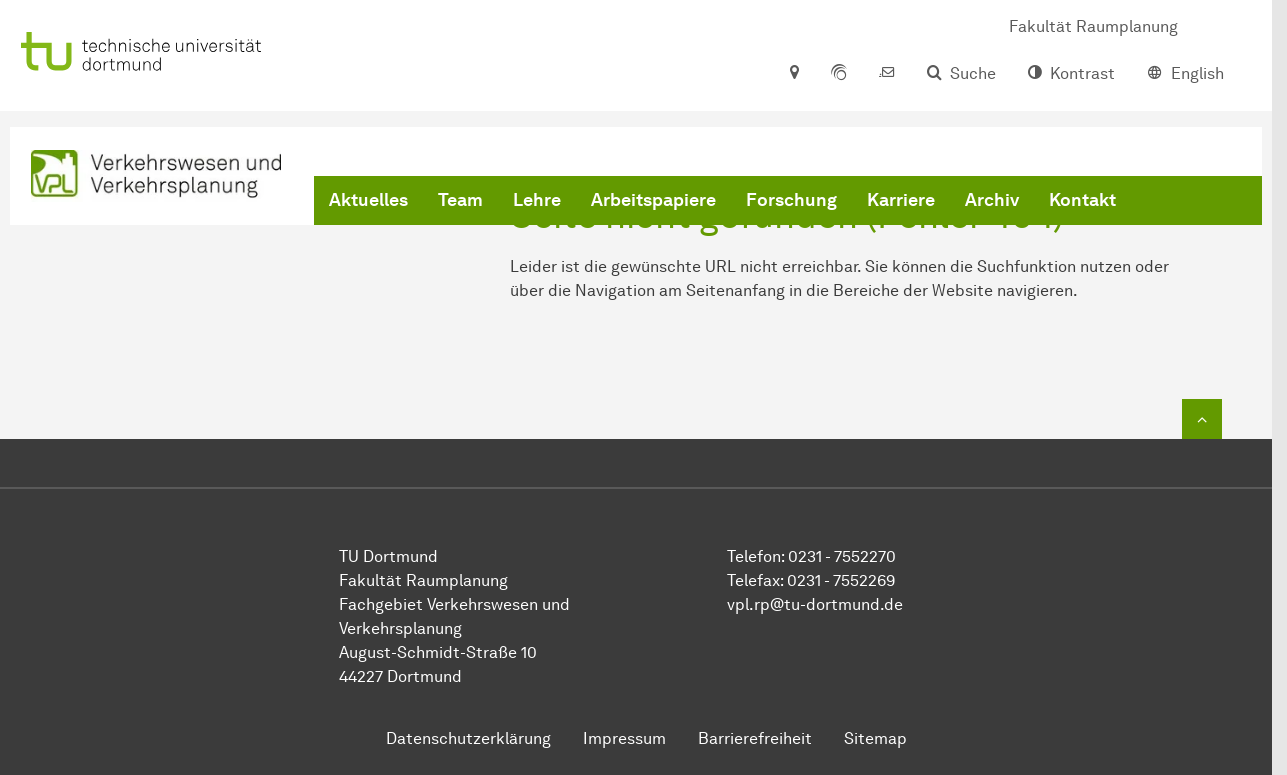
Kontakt (1082, 200)
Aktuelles (368, 200)
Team (460, 200)
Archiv (992, 200)
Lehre (537, 200)
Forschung (791, 200)
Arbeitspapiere (653, 200)
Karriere (901, 200)
